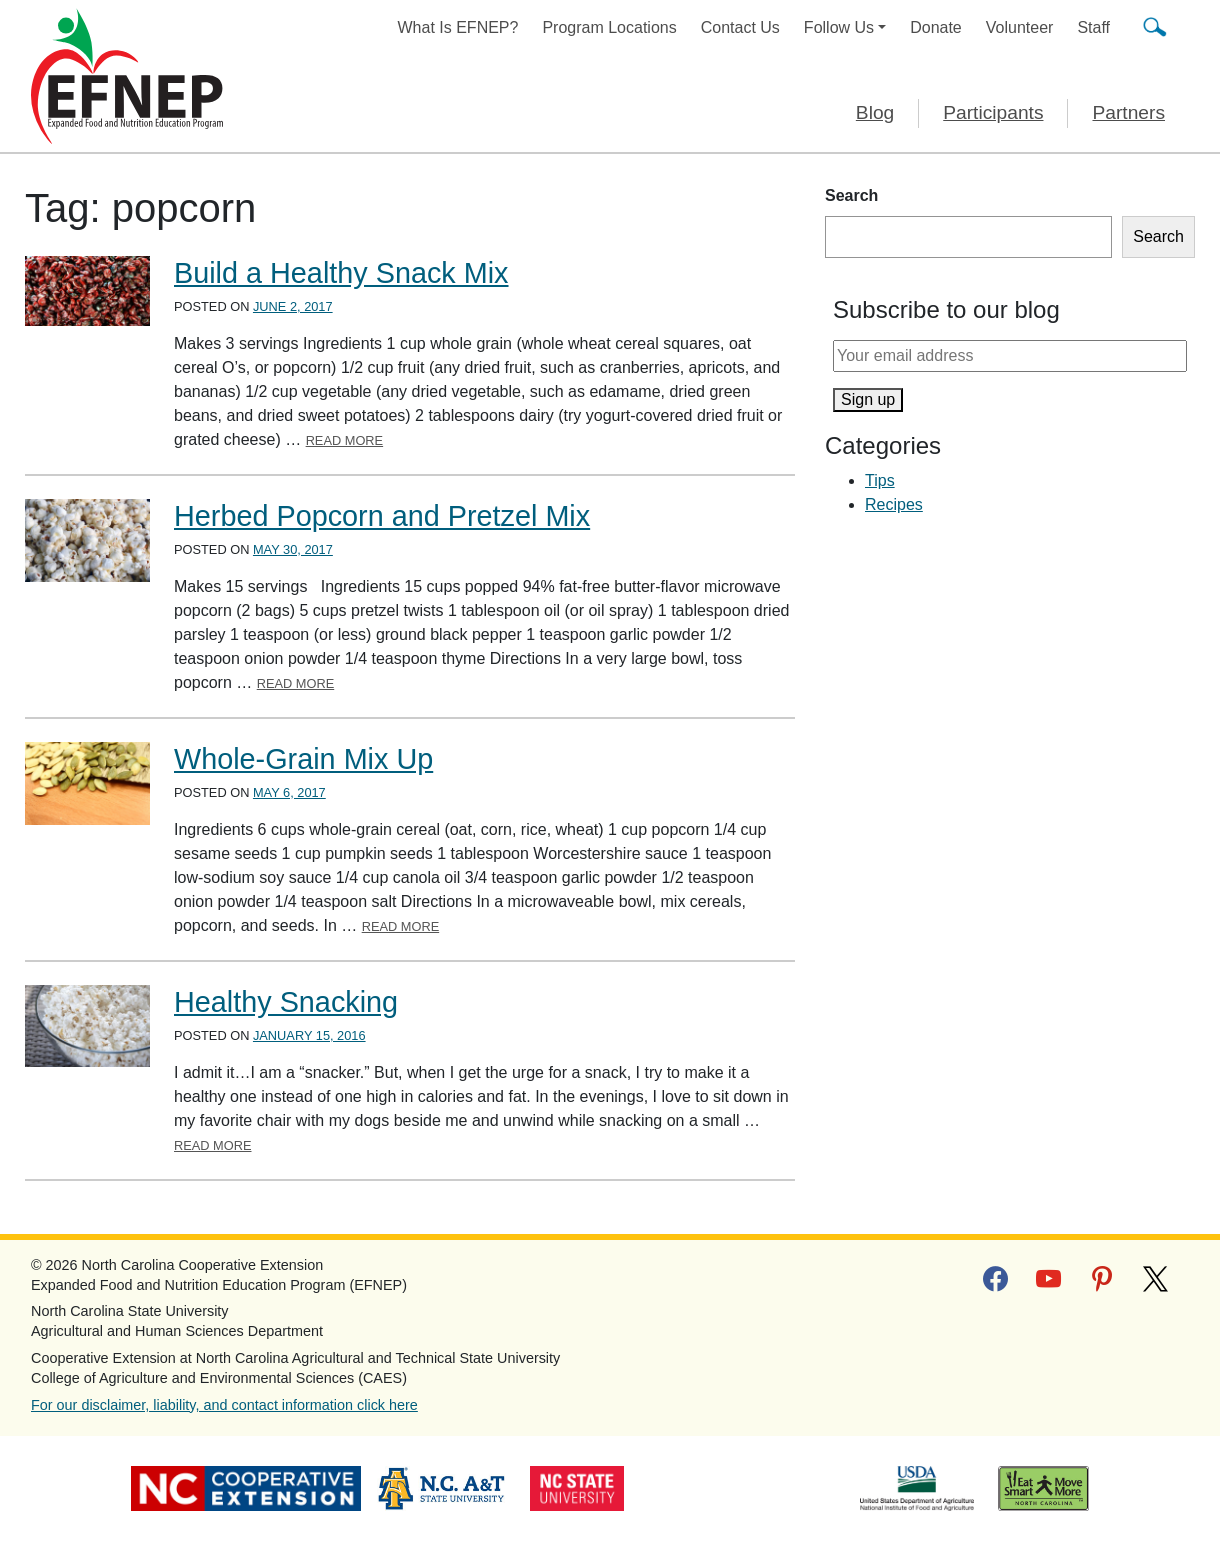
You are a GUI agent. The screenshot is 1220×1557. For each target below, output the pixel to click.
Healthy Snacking (286, 1002)
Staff (1093, 27)
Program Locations (609, 27)
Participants (993, 112)
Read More (345, 440)
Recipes (894, 504)
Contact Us (740, 27)
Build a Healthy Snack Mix (341, 273)
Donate (936, 27)
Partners (1128, 112)
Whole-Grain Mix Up (303, 759)
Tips (880, 480)
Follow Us (839, 27)
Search (851, 195)
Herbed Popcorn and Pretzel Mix (382, 516)
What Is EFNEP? (458, 27)
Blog (875, 112)
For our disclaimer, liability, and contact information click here (224, 1405)
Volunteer (1020, 27)
